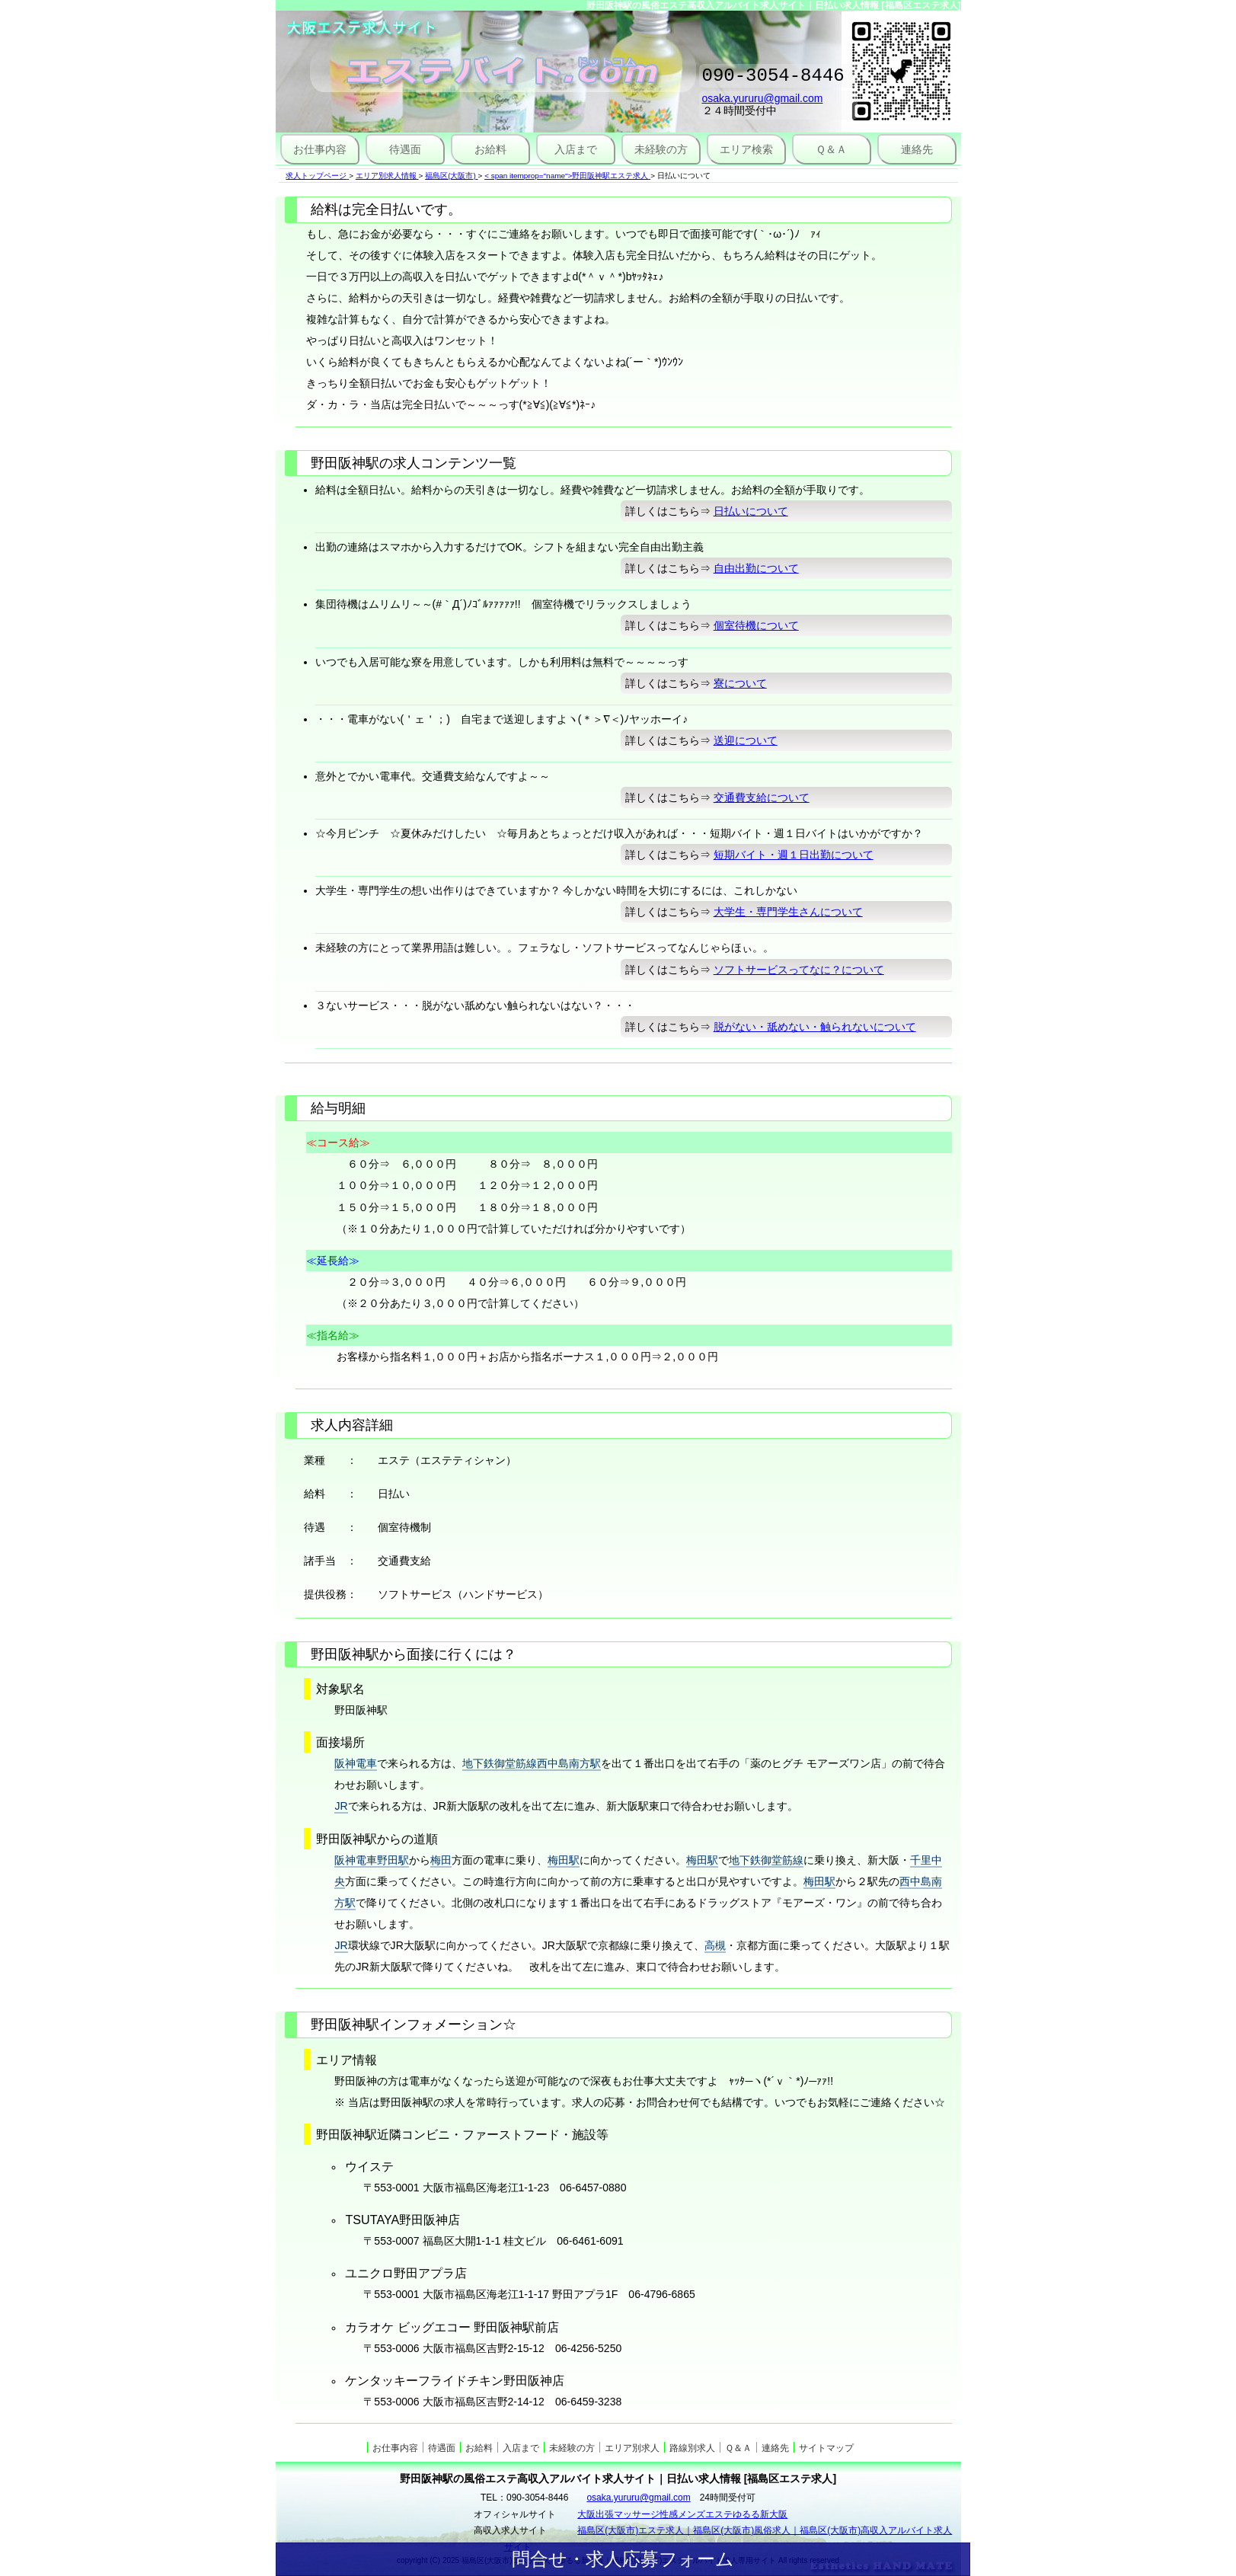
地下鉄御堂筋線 (766, 1860)
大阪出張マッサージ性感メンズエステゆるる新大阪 (682, 2514)
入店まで (575, 149)
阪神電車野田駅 (371, 1860)
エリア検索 (746, 149)
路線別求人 (692, 2448)
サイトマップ (826, 2448)
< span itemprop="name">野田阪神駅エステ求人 (566, 175)
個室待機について (756, 625)
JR (340, 1806)
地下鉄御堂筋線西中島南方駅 (531, 1763)
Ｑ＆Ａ (831, 149)
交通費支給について (762, 797)
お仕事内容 (320, 149)
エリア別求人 (632, 2448)
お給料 (490, 149)
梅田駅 (564, 1860)
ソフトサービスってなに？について (799, 970)
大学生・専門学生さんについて (788, 912)
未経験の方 (661, 149)
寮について (740, 683)
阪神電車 (355, 1763)
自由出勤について (756, 568)
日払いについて (751, 511)
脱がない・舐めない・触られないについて (815, 1027)
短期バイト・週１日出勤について (794, 855)
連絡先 (917, 149)
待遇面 (405, 149)
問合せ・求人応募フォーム (623, 2559)
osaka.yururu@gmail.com (762, 103)
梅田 (441, 1860)
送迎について (746, 740)
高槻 (715, 1945)
